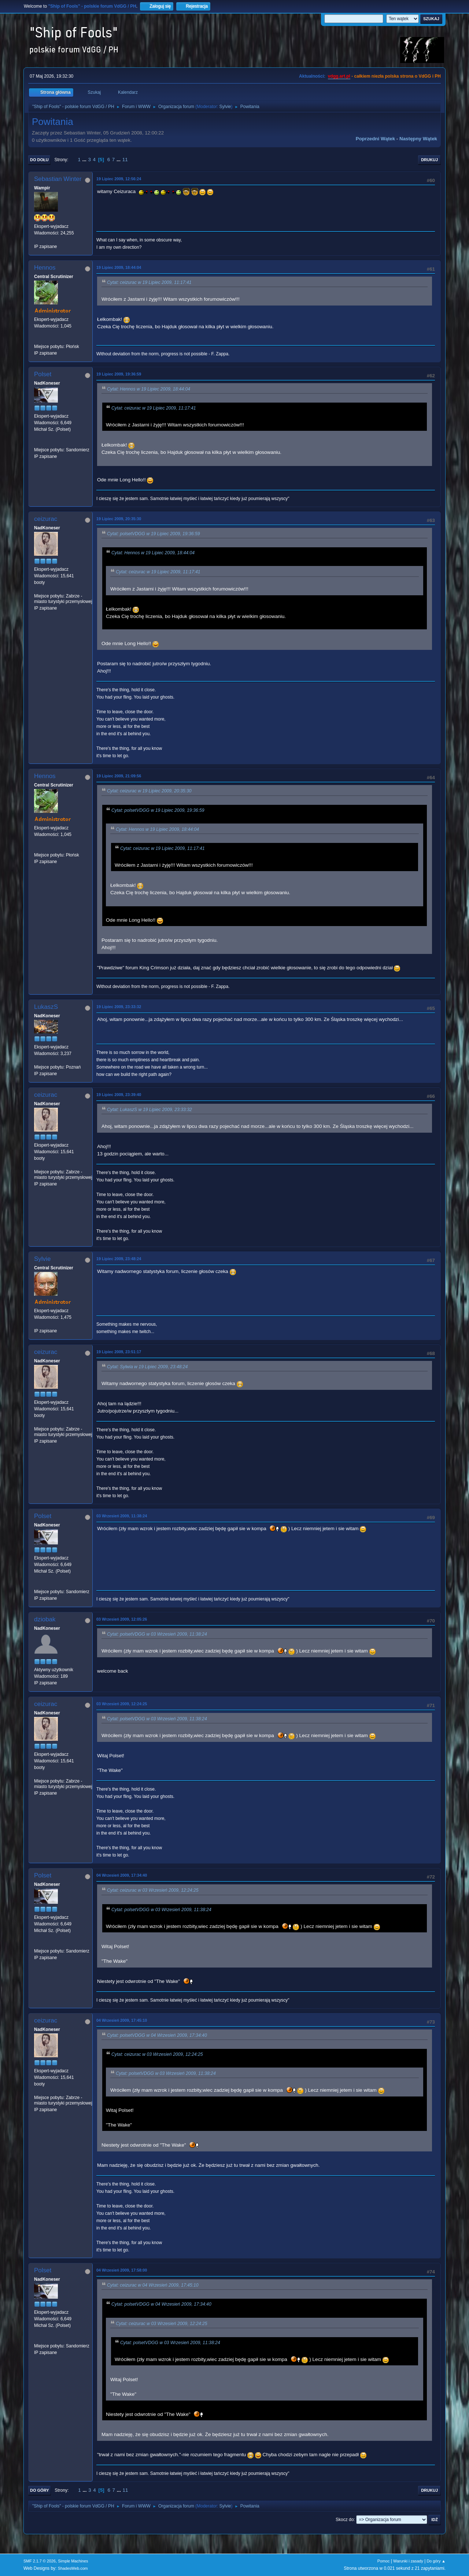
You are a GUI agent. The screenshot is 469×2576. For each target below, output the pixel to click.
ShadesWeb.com (73, 2568)
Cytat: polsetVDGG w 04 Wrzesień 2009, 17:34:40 (157, 2035)
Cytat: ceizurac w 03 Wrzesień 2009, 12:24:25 (153, 1890)
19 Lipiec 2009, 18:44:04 (118, 267)
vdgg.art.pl (339, 76)
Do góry (39, 2490)
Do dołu (39, 160)
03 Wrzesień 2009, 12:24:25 (121, 1704)
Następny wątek (418, 138)
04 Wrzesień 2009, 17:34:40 (121, 1875)
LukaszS (46, 1006)
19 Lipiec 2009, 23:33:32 (118, 1006)
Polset (42, 374)
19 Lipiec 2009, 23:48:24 (118, 1258)
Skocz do (345, 2519)
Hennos (45, 267)
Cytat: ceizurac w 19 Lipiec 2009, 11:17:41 (149, 282)
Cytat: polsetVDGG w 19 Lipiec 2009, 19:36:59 (153, 533)
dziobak (45, 1619)
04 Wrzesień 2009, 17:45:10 (121, 2020)
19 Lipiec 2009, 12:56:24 (118, 179)
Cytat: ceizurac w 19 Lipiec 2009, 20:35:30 (149, 791)
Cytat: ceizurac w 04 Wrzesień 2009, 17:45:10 (153, 2285)
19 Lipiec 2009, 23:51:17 (118, 1352)
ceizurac (45, 518)
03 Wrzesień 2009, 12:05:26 (121, 1619)
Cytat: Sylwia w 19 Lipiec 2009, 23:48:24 (147, 1366)
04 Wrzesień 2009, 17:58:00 (121, 2270)
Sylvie (225, 106)
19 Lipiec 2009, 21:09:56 (118, 776)
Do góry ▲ (436, 2561)
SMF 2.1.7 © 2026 (39, 2561)
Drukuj (429, 160)
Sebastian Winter (57, 178)
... (85, 159)
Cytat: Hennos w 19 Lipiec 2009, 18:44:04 (148, 389)
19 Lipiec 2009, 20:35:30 (118, 519)
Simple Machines (73, 2561)
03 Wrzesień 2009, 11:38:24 (121, 1516)
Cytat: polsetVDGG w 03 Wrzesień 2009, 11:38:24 (157, 1634)
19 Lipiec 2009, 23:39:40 (118, 1094)
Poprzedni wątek (375, 138)
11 (125, 159)
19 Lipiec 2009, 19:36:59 (118, 374)
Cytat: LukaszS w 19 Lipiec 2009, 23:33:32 (149, 1109)
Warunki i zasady (408, 2561)
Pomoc (383, 2561)
